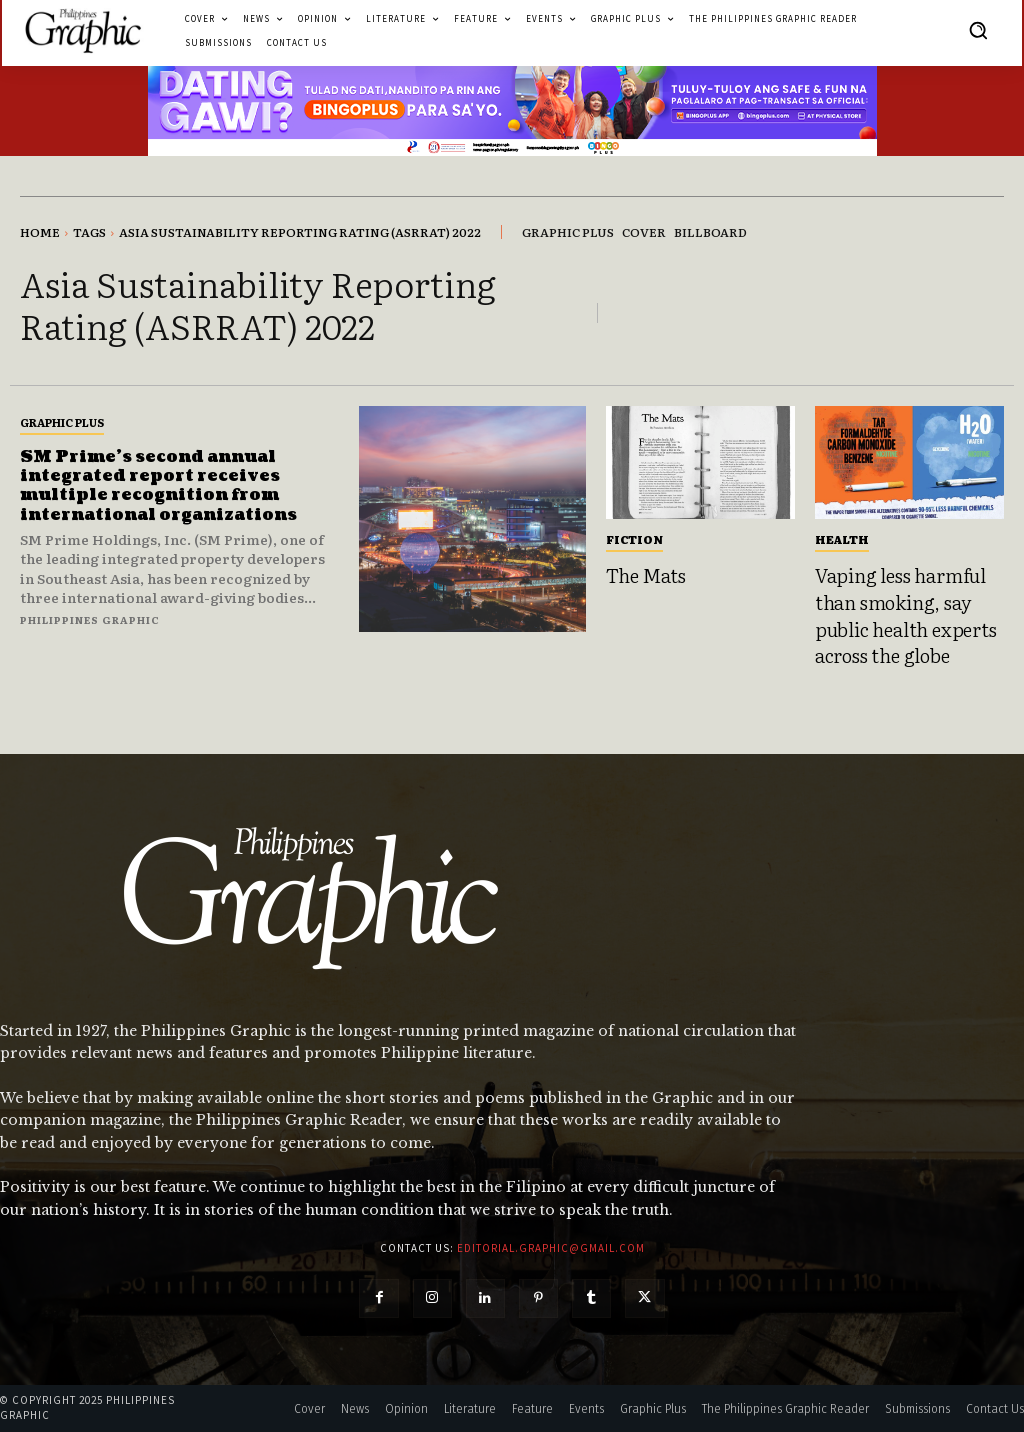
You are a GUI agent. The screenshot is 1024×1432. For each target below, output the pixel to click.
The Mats (646, 575)
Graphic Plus (62, 422)
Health (842, 539)
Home (40, 232)
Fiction (634, 539)
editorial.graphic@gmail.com (551, 1248)
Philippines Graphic (90, 619)
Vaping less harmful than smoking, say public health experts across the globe (906, 615)
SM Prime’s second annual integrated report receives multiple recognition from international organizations (158, 486)
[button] (978, 30)
